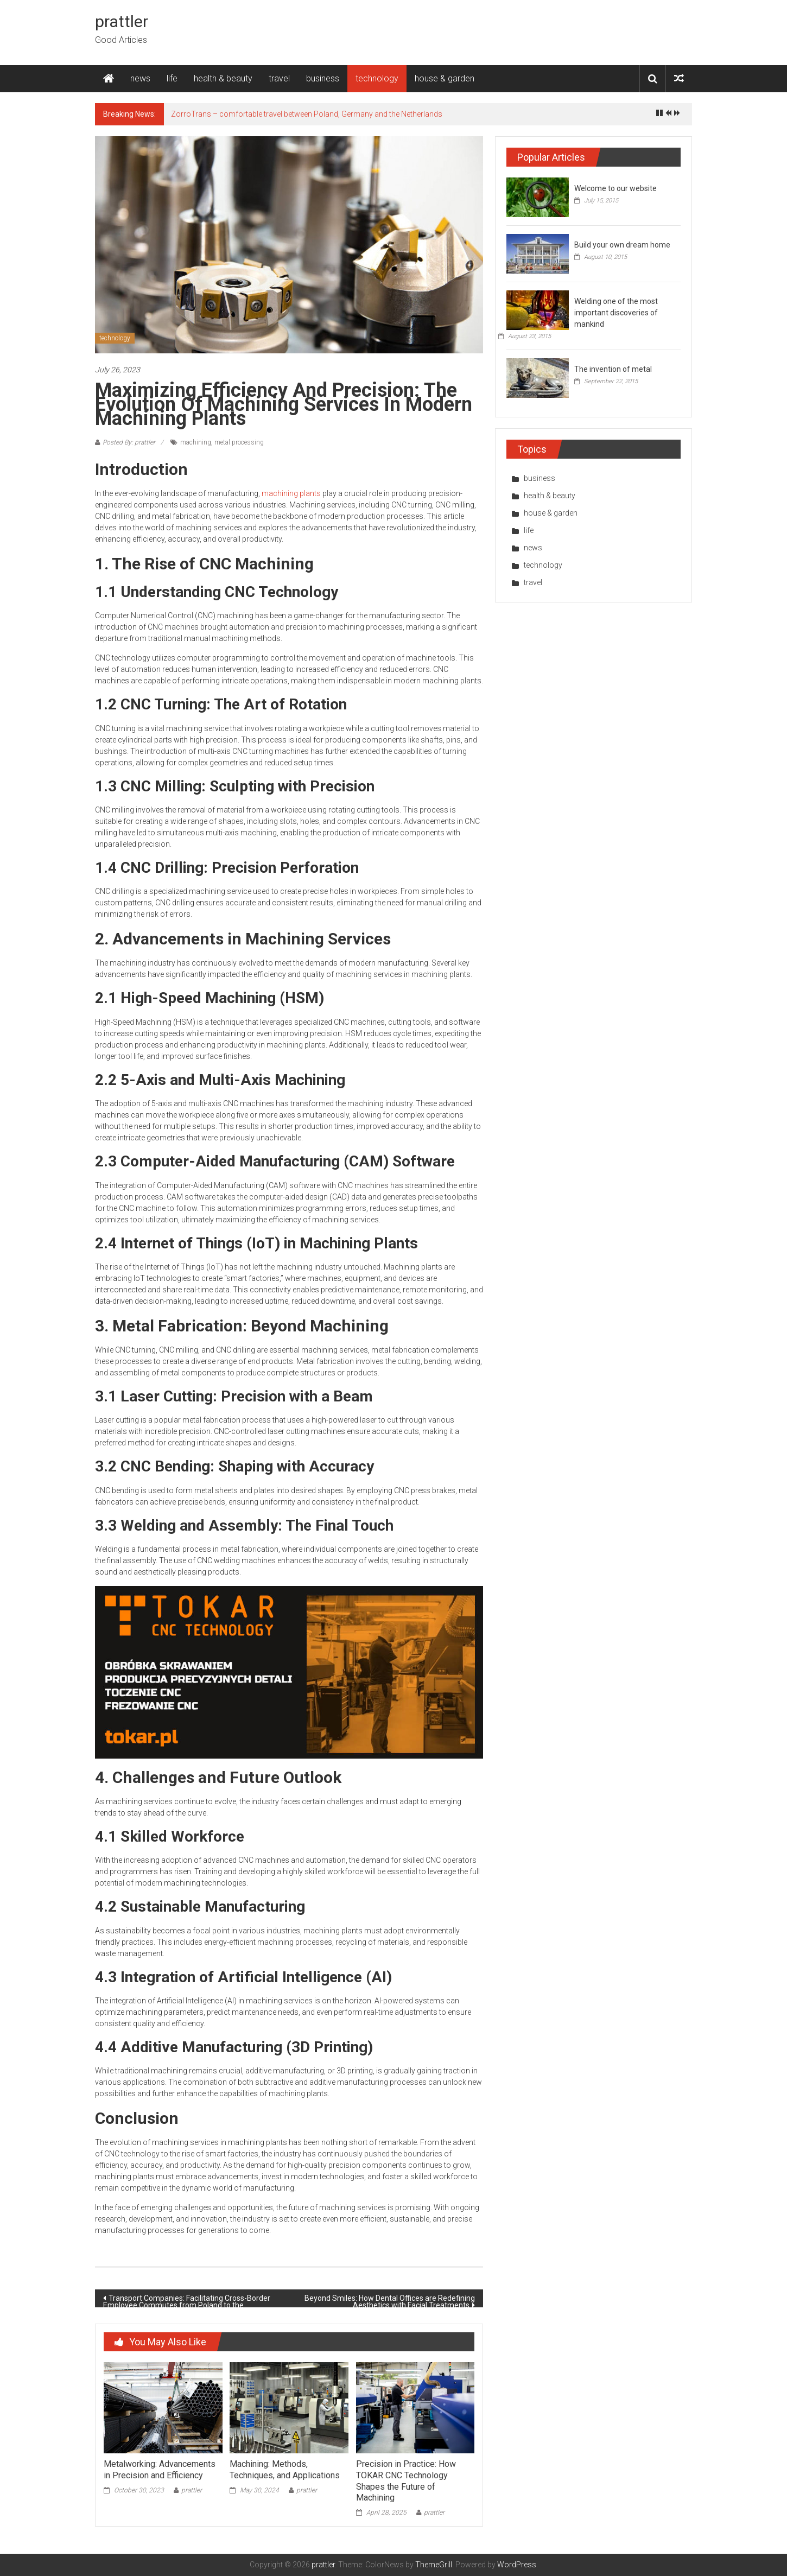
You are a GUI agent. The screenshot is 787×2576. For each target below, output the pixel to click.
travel (279, 78)
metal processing (239, 442)
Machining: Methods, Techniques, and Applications (285, 2469)
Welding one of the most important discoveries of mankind (616, 312)
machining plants (291, 493)
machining (195, 442)
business (322, 78)
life (172, 78)
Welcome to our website (615, 188)
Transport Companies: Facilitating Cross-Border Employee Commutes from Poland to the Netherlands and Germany (186, 2300)
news (140, 78)
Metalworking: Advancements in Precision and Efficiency (159, 2469)
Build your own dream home (622, 244)
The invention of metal (613, 369)
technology (377, 78)
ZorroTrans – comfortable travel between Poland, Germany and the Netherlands (306, 114)
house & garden (444, 78)
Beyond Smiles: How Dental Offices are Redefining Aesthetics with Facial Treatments (389, 2300)
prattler (121, 21)
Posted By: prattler (129, 442)
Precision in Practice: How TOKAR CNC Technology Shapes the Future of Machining (406, 2481)
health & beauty (223, 78)
